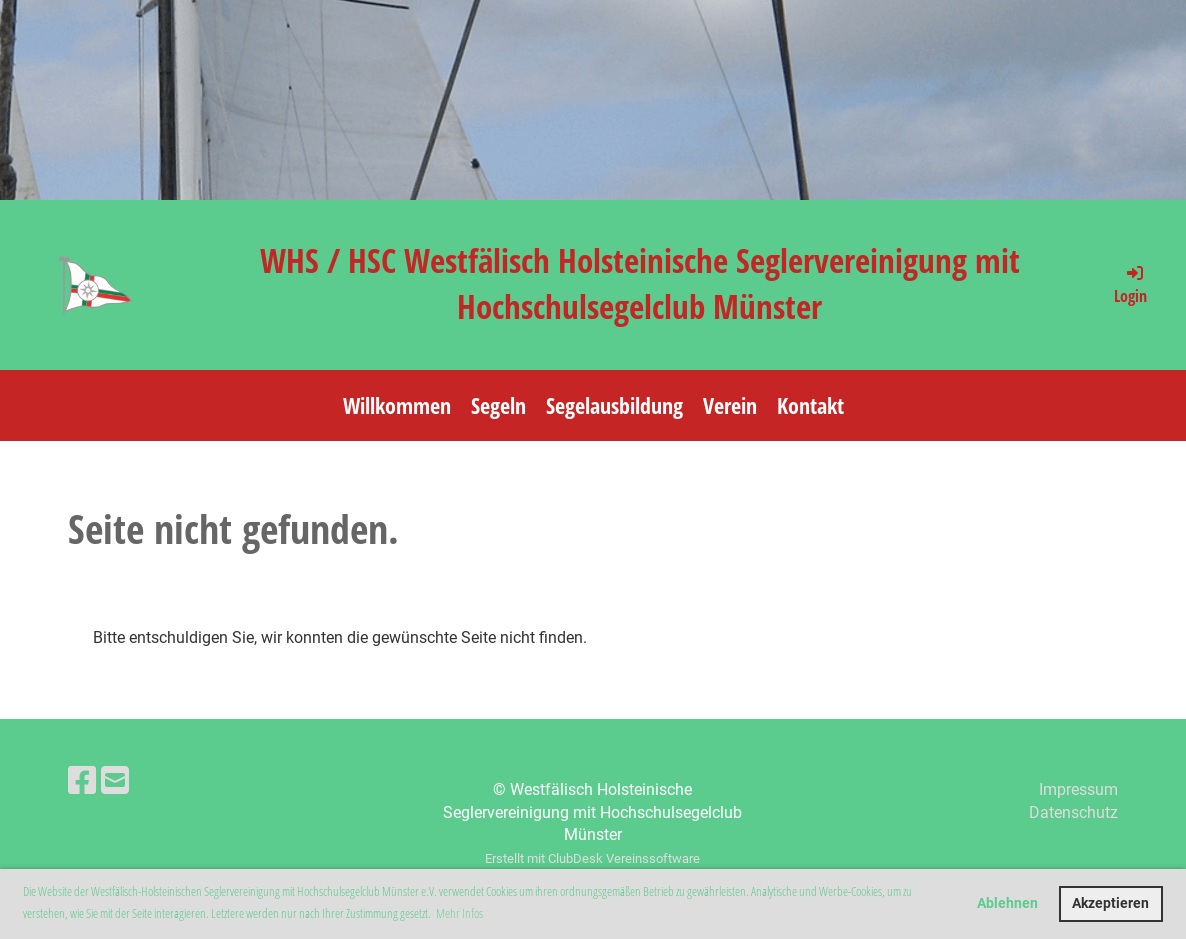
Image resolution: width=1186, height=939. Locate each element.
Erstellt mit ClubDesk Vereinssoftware (592, 858)
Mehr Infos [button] (459, 913)
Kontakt (810, 405)
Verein (730, 405)
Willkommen (397, 405)
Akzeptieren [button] (1110, 903)
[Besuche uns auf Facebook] (82, 781)
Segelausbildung (614, 405)
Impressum (1078, 789)
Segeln (498, 405)
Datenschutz (1073, 812)
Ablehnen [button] (1007, 903)
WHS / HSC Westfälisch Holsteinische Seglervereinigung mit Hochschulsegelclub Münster (640, 283)
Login (1130, 284)
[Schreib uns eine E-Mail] (115, 781)
